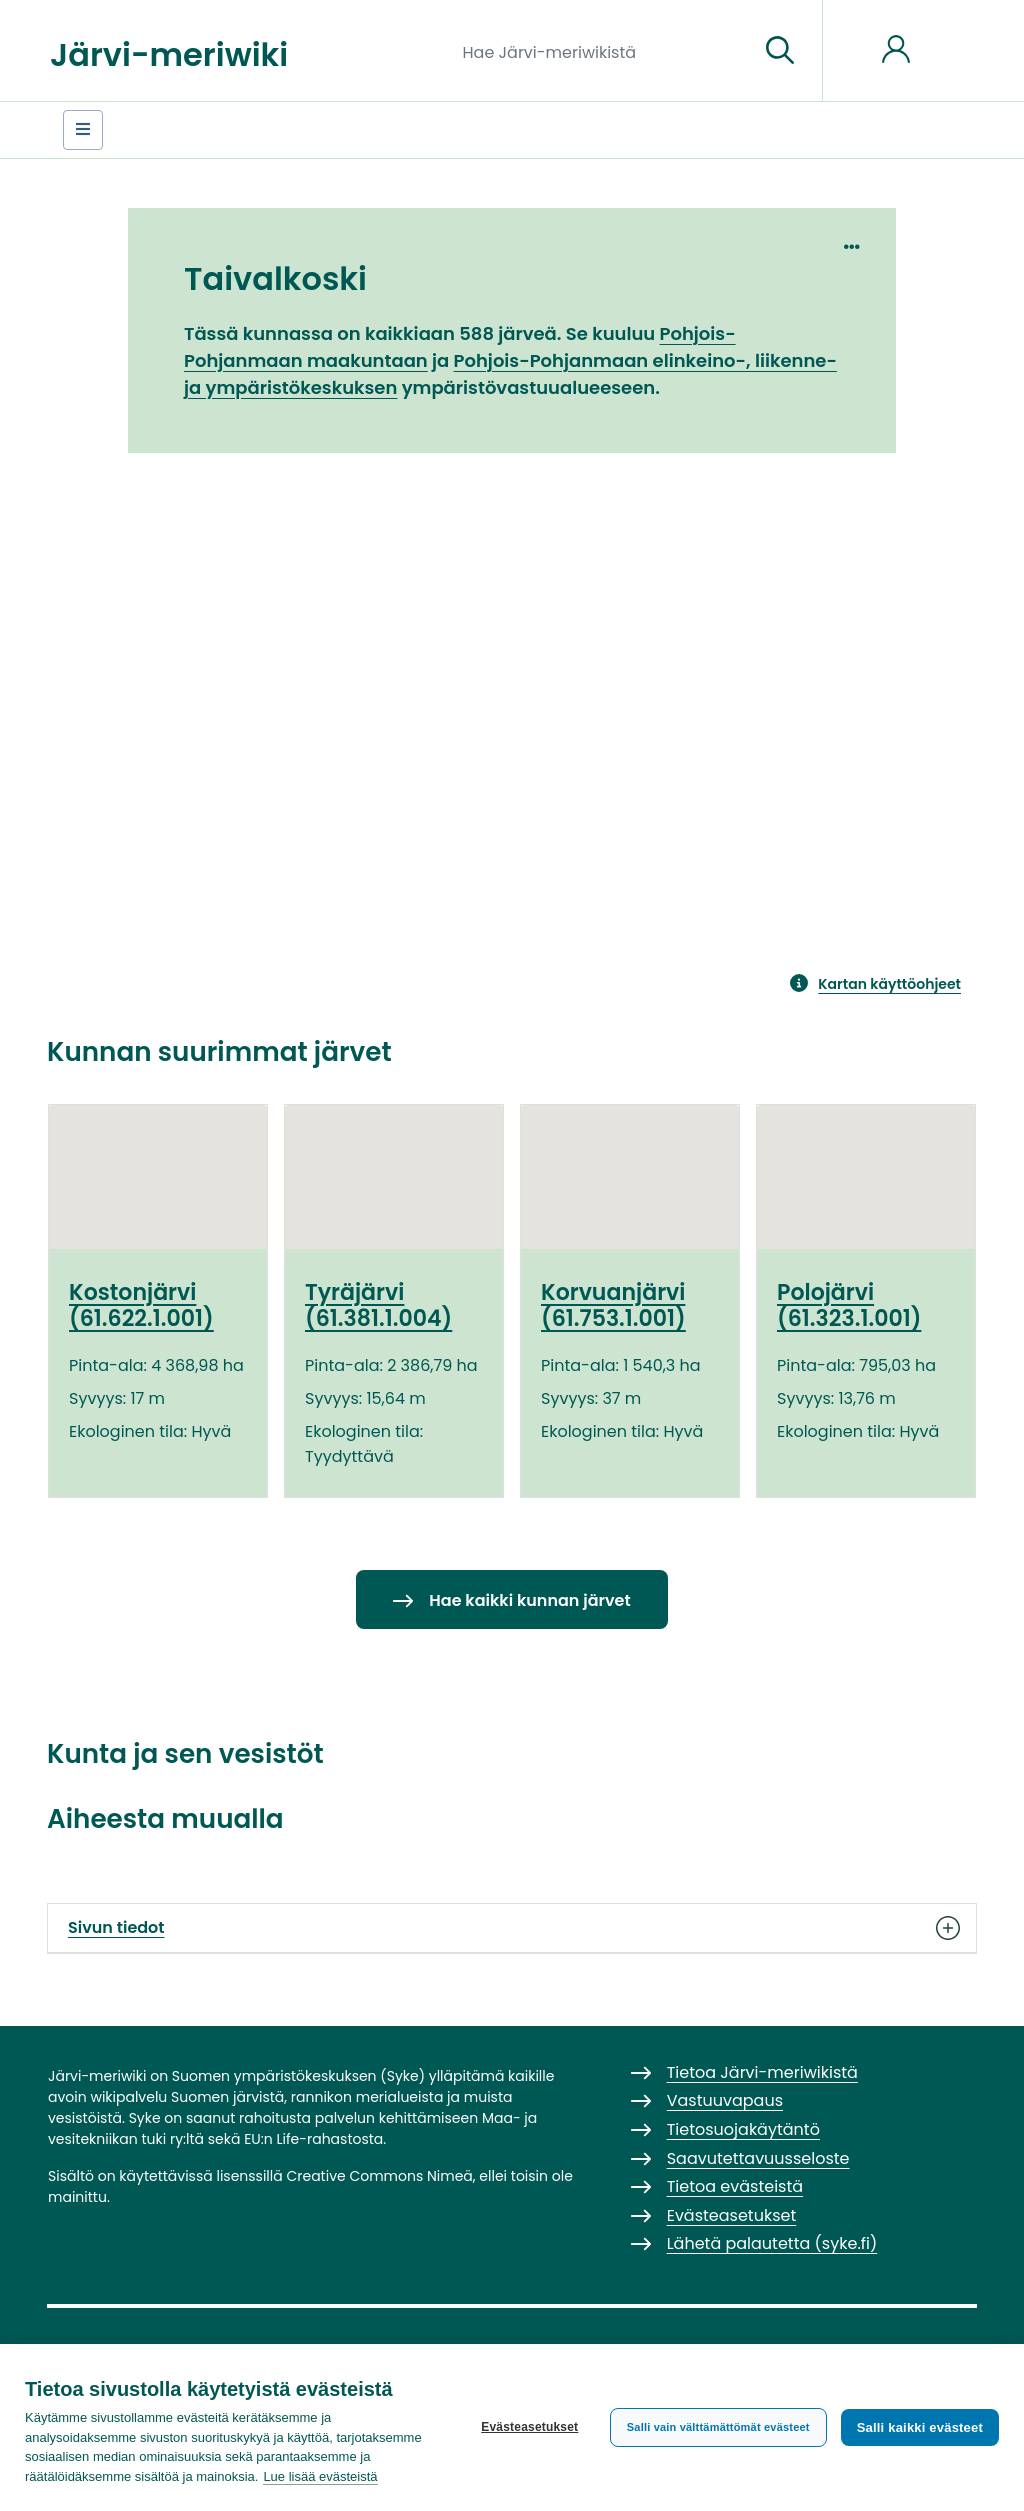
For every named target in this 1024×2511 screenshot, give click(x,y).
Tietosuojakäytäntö (743, 2129)
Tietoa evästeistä (735, 2186)
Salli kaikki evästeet (920, 2427)
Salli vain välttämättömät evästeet (718, 2427)
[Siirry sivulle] (780, 51)
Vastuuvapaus (725, 2100)
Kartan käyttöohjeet (889, 984)
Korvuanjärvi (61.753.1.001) (613, 1305)
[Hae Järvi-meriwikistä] (603, 51)
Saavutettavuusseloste (758, 2158)
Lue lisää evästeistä (320, 2476)
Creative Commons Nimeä (379, 2176)
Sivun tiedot (512, 1928)
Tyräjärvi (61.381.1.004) (378, 1305)
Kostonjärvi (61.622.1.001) (141, 1305)
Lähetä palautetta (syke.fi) (772, 2243)
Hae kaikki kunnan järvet (529, 1600)
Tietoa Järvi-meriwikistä (762, 2072)
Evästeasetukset (529, 2427)
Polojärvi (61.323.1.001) (849, 1305)
